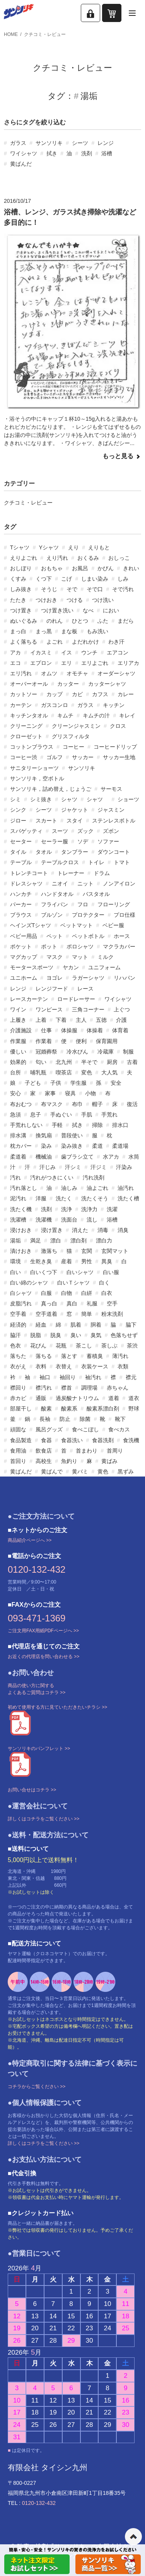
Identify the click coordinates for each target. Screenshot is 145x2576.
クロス (118, 726)
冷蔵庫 (105, 1051)
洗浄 (66, 1209)
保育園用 (107, 1041)
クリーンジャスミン (76, 726)
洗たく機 (21, 1209)
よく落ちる (23, 642)
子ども (33, 1083)
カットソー (23, 694)
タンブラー (74, 852)
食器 (46, 1440)
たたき (18, 600)
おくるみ (88, 558)
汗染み (124, 1167)
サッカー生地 (119, 757)
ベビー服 (113, 925)
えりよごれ (23, 558)
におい (111, 610)
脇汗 (15, 1335)
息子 (35, 1114)
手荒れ (109, 1114)
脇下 (131, 1325)
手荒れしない (26, 1125)
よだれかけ (85, 642)
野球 (133, 1408)
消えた (80, 1230)
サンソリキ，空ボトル (37, 778)
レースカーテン (29, 999)
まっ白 (18, 631)
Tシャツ (20, 547)
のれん (54, 621)
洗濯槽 (18, 1220)
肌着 (75, 1325)
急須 (15, 1114)
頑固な (18, 1429)
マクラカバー (119, 946)
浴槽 (106, 153)
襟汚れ (44, 1388)
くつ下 (44, 579)
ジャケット (74, 810)
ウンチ (89, 652)
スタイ (75, 820)
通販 (41, 1398)
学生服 (78, 1083)
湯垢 (15, 1240)
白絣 (86, 1293)
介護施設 (21, 1030)
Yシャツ (48, 547)
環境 (15, 1261)
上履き (18, 1020)
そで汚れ (123, 589)
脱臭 (55, 1335)
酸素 (46, 1408)
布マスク (52, 1104)
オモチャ (77, 673)
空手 (112, 1303)
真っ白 (49, 1303)
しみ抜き (21, 589)
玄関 (86, 1251)
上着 (41, 1020)
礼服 (92, 1303)
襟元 (131, 1377)
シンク (18, 810)
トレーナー (70, 873)
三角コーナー (88, 1009)
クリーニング (26, 726)
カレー (126, 694)
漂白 (55, 1240)
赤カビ (18, 1398)
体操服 (69, 1030)
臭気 (95, 1335)
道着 (113, 1398)
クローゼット (26, 736)
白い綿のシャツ (29, 1283)
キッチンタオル (29, 715)
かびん (105, 568)
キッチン (114, 705)
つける (75, 600)
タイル (18, 852)
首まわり (86, 1451)
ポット (49, 946)
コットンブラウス (31, 747)
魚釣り (69, 1461)
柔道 (97, 1146)
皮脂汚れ (21, 1303)
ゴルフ (54, 757)
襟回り (18, 1388)
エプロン (41, 663)
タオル (44, 852)
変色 (86, 1072)
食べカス (119, 1429)
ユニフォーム (104, 967)
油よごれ (97, 1188)
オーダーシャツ (116, 673)
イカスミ (41, 652)
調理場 (89, 1388)
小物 (90, 1093)
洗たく (64, 1198)
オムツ (49, 673)
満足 (35, 1240)
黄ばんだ (21, 164)
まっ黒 (44, 631)
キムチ (65, 715)
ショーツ (128, 799)
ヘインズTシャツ (30, 925)
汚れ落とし (23, 1188)
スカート (46, 820)
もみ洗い (97, 631)
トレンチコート (29, 873)
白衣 (106, 1293)
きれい (131, 568)
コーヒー (73, 747)
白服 (46, 1293)
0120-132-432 (36, 1569)
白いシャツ (80, 1272)
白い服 (111, 1272)
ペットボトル (88, 936)
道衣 (133, 1398)
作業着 (44, 1041)
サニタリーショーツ (34, 768)
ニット (85, 883)
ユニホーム (23, 978)
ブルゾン (52, 915)
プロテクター (88, 915)
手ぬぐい (61, 1114)
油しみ (69, 1188)
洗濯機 (44, 1220)
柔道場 (120, 1146)
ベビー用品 (23, 936)
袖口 (44, 1377)
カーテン (21, 705)
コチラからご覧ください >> (36, 2086)
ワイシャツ (23, 153)
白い (15, 1272)
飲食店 (44, 1451)
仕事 (46, 1030)
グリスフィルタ (71, 736)
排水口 (120, 1125)
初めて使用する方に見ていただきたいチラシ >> (57, 1707)
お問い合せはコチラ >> (32, 1790)
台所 (15, 1072)
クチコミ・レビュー (45, 34)
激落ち (49, 1251)
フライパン (54, 904)
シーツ (80, 143)
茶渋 (132, 1345)
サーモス (111, 789)
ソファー (108, 841)
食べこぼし (85, 1429)
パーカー (21, 904)
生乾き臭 (41, 1261)
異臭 (106, 1261)
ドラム (102, 873)
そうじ (49, 589)
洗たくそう (94, 1198)
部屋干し (21, 1408)
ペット (54, 936)
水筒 (133, 1157)
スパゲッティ (26, 831)
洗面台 (69, 1220)
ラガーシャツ (88, 978)
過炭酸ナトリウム (77, 1398)
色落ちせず (124, 1335)
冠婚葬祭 (46, 1051)
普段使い (72, 1135)
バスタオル (96, 894)
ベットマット (76, 925)
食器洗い (72, 1440)
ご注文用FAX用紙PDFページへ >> (43, 1630)
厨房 (112, 1062)
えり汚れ (57, 558)
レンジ (105, 143)
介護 (121, 1020)
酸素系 (69, 1408)
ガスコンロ (54, 705)
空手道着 (46, 1314)
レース (85, 989)
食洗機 (131, 1440)
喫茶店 (64, 1072)
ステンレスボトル (113, 820)
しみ (123, 579)
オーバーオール (29, 684)
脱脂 (35, 1335)
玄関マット (114, 1251)
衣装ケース (94, 1366)
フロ (82, 904)
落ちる (44, 1356)
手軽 (57, 1125)
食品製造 (21, 1440)
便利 (81, 1041)
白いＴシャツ (73, 1283)
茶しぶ (109, 1345)
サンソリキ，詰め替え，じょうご (50, 789)
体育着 (120, 1030)
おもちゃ (52, 568)
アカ (15, 652)
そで (72, 589)
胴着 (95, 1325)
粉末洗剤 (112, 1314)
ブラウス (21, 915)
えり (73, 547)
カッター (68, 684)
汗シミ (73, 1167)
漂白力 (104, 1240)
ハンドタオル (57, 894)
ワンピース (49, 1009)
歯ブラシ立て (77, 1157)
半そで (89, 1062)
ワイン (18, 1009)
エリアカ (128, 663)
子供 (55, 1083)
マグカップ (23, 957)
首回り (18, 1461)
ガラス (18, 143)
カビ (77, 694)
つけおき (46, 600)
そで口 (95, 589)
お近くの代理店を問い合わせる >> (43, 1656)
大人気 (109, 1072)
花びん (38, 1345)
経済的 (18, 1325)
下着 (61, 1020)
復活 (132, 1104)
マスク (54, 957)
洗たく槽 (128, 1198)
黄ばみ (109, 1461)
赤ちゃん (117, 1388)
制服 (128, 1051)
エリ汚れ (21, 673)
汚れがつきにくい (51, 1177)
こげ (66, 579)
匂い (41, 1062)
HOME (11, 34)
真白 (72, 1303)
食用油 (18, 1451)
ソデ (82, 841)
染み (46, 1146)
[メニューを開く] (132, 13)
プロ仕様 (124, 915)
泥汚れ (18, 1198)
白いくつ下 (43, 1272)
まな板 (69, 631)
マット (80, 957)
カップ (54, 694)
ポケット (21, 946)
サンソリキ (49, 143)
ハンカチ (21, 894)
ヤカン (71, 967)
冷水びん (77, 1051)
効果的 (18, 1062)
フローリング (113, 904)
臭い (75, 1335)
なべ (88, 610)
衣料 (41, 1366)
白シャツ (21, 1293)
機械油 (44, 1157)
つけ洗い (103, 600)
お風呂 (80, 568)
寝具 (70, 1093)
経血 (41, 1325)
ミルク (105, 957)
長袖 (44, 1419)
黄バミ (80, 1471)
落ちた (18, 1356)
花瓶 (61, 1345)
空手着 (18, 1314)
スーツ (60, 831)
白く (104, 1283)
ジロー (18, 820)
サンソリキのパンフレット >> (39, 1748)
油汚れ (126, 1188)
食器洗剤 (103, 1440)
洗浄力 (89, 1209)
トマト (122, 862)
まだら (126, 621)
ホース (122, 936)
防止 (65, 1419)
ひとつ (80, 621)
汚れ (15, 1177)
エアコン (117, 652)
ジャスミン (111, 810)
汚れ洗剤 (93, 1177)
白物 (66, 1293)
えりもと (99, 547)
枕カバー (21, 1146)
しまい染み (94, 579)
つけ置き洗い (57, 610)
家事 (50, 1093)
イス (66, 652)
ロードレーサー (76, 999)
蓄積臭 (95, 1356)
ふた (102, 621)
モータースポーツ (31, 967)
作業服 (18, 1041)
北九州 (64, 1062)
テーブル (21, 862)
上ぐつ (122, 1009)
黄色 (102, 1471)
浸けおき (21, 1230)
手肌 (86, 1114)
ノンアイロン (119, 883)
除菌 (85, 1419)
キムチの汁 (96, 715)
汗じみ (47, 1167)
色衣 (15, 1345)
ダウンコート (113, 852)
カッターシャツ (107, 684)
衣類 (123, 1366)
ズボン (111, 831)
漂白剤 (78, 1240)
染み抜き (72, 1146)
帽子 (97, 1104)
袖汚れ (93, 1377)
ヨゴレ (54, 978)
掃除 (97, 1125)
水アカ (111, 1157)
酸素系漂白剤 (103, 1408)
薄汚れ (120, 1356)
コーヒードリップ (115, 747)
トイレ (96, 862)
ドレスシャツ (26, 883)
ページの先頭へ (133, 2536)
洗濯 (112, 1209)
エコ (15, 663)
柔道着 (18, 1157)
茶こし (84, 1345)
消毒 (102, 1230)
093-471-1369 (36, 1618)
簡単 (86, 1314)
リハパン (124, 978)
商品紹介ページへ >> (29, 1540)
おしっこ (119, 558)
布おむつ (21, 1104)
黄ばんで (52, 1471)
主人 (81, 1020)
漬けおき (21, 1251)
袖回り (68, 1377)
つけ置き (21, 610)
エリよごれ (94, 663)
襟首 (66, 1388)
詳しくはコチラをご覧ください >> (43, 1819)
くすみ (18, 579)
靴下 (120, 1419)
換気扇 (44, 1135)
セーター (21, 841)
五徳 (101, 1020)
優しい (18, 1051)
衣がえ (18, 1366)
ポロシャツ (80, 946)
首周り (115, 1451)
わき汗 (116, 642)
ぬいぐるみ (23, 621)
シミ (15, 799)
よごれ (54, 642)
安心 (15, 1093)
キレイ (127, 715)
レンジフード (52, 989)
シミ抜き (41, 799)
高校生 (44, 1461)
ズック (85, 831)
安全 (116, 1083)
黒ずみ (126, 1471)
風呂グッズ (49, 1429)
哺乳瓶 (38, 1072)
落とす (69, 1356)
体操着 (95, 1030)
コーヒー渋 (23, 757)
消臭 (123, 1230)
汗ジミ (98, 1167)
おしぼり (21, 568)
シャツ (69, 799)
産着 (66, 1261)
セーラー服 (54, 841)
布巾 (77, 1104)
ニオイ (60, 883)
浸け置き (52, 1230)
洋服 (41, 1198)
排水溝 (18, 1135)
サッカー (83, 757)
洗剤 (86, 153)
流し (92, 1220)
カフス (100, 694)
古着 (132, 1062)
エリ (66, 663)
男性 (86, 1261)
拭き (51, 153)
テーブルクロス (60, 862)
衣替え (64, 1366)
